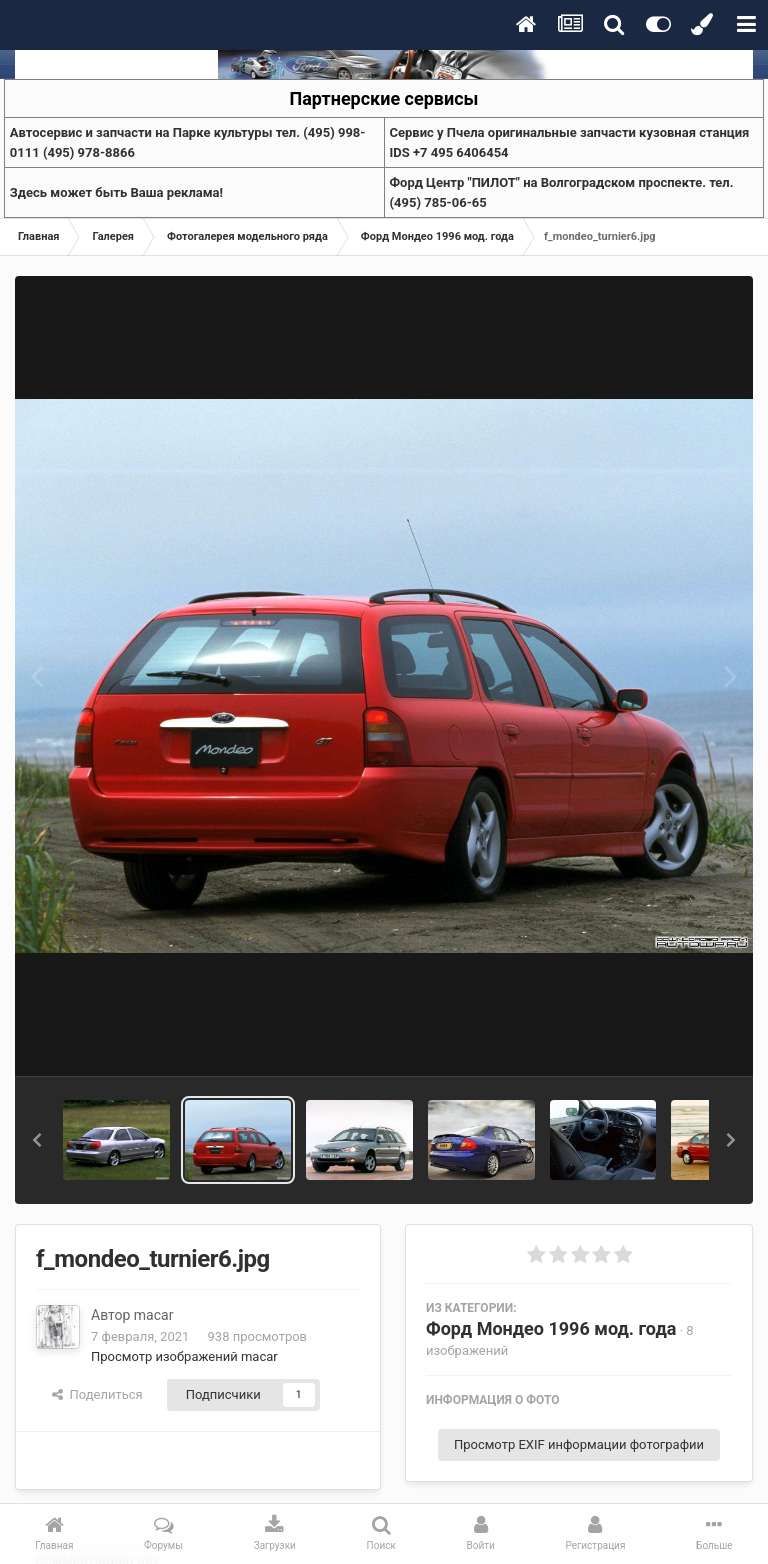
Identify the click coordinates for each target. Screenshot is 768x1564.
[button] (37, 1140)
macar (154, 1315)
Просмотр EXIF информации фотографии (579, 1444)
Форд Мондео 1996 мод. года (551, 1328)
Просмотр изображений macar (184, 1356)
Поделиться (97, 1394)
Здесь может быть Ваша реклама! (116, 192)
